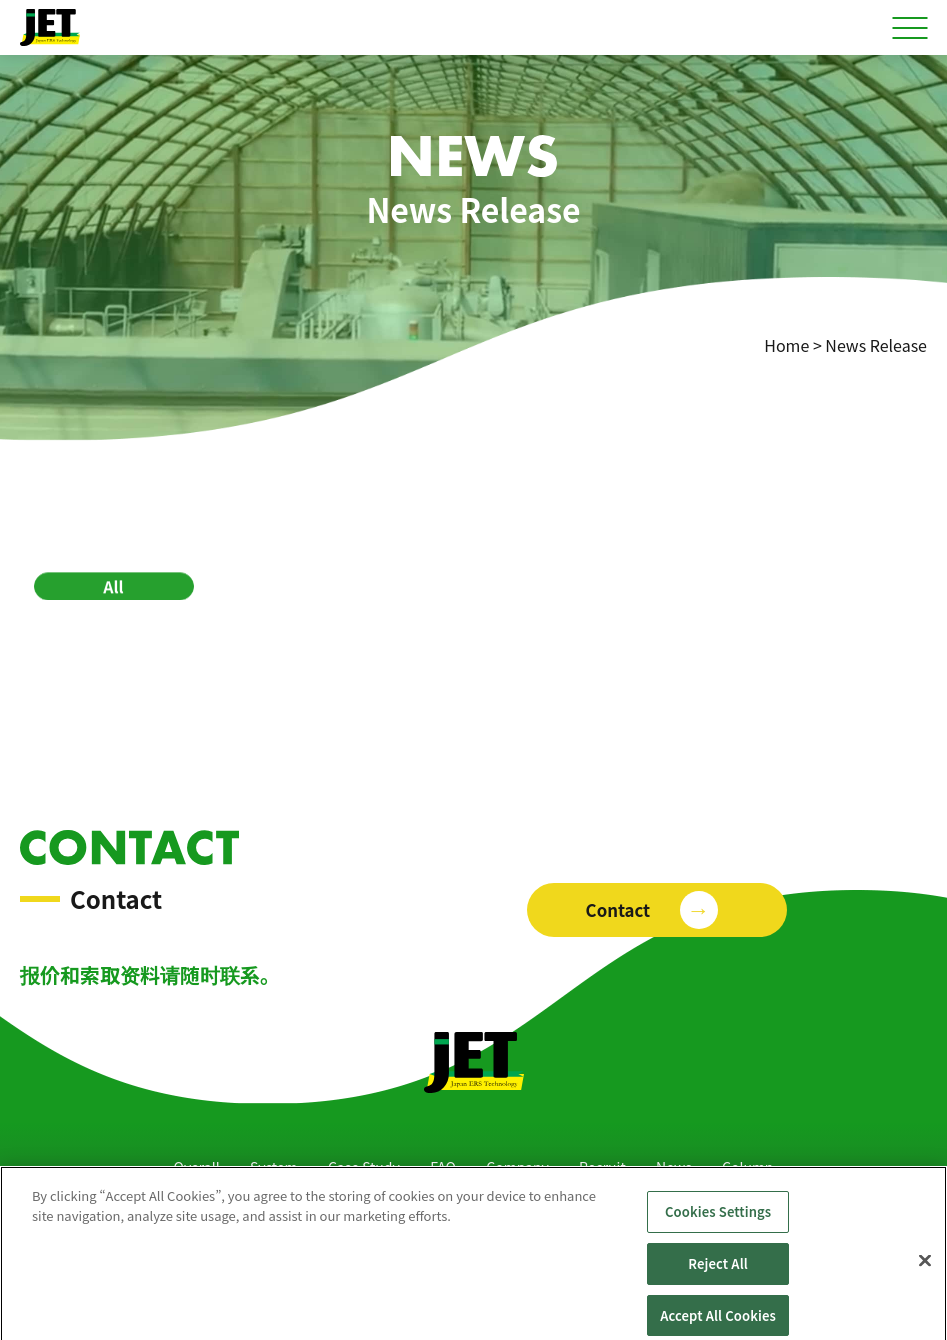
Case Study (364, 1167)
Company (517, 1167)
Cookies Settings (718, 1220)
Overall (197, 1167)
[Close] (925, 1269)
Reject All (718, 1271)
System (274, 1167)
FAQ (443, 1167)
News (674, 1167)
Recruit (602, 1167)
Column (747, 1167)
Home (786, 345)
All (113, 588)
